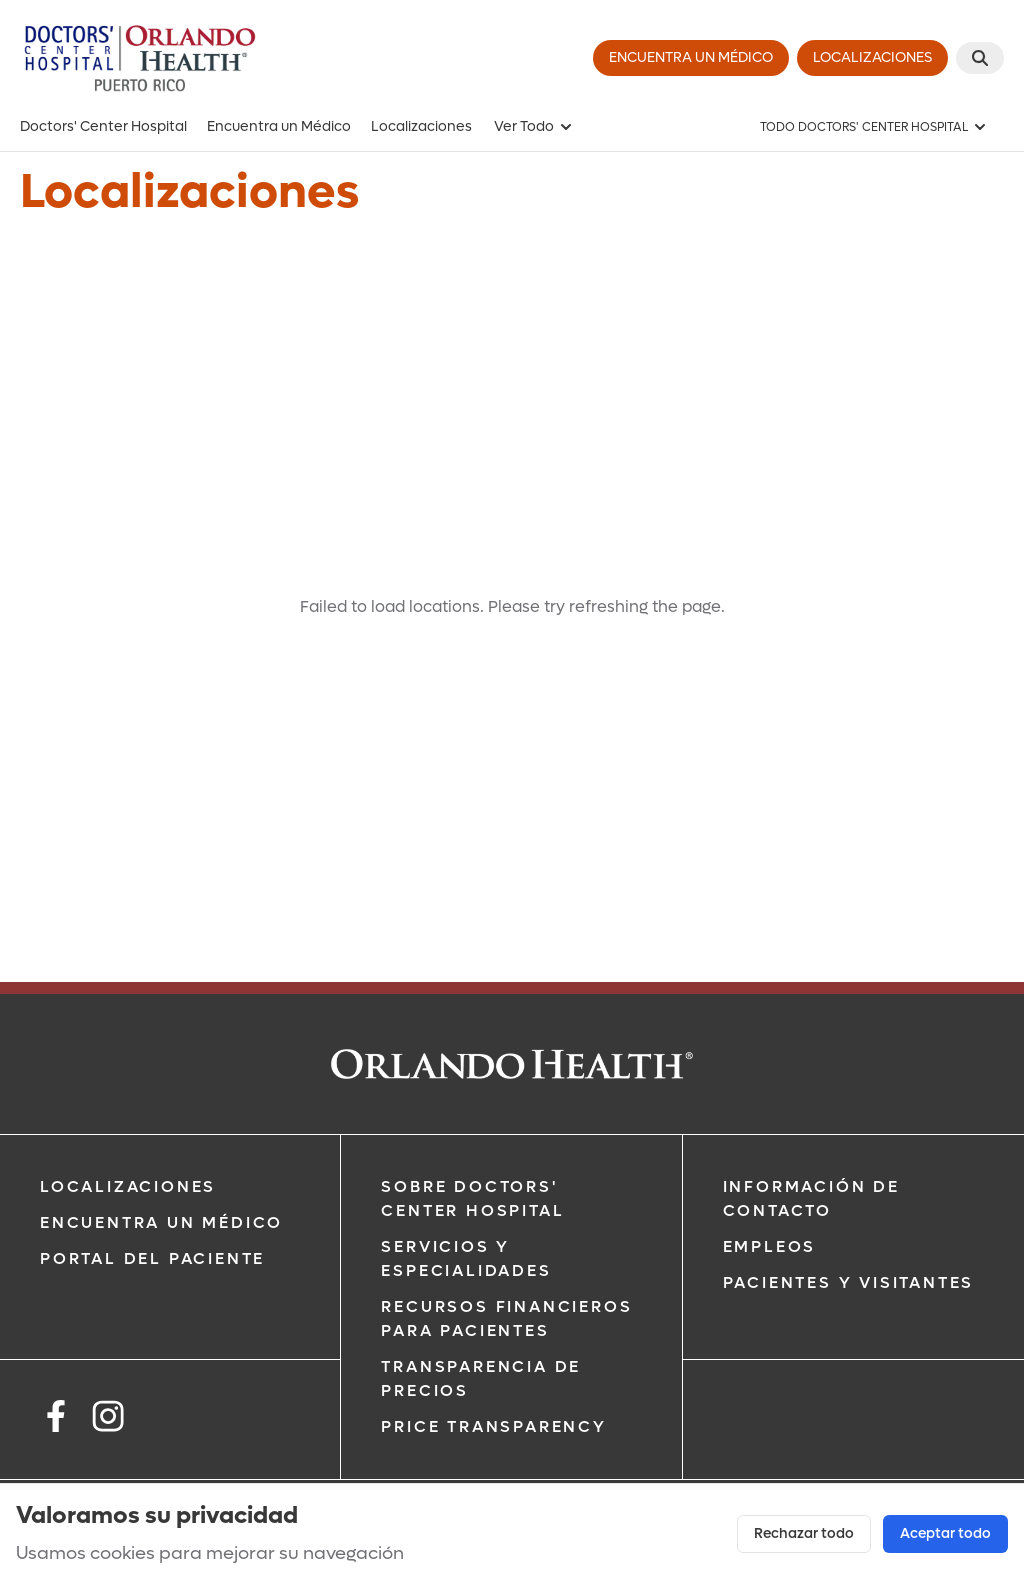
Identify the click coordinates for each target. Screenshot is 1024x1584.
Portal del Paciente (152, 1258)
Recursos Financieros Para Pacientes (506, 1318)
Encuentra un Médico (279, 126)
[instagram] (108, 1419)
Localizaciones (421, 126)
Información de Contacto (811, 1198)
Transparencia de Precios (481, 1378)
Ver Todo (534, 126)
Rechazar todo (804, 1533)
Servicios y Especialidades (466, 1258)
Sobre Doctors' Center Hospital (472, 1198)
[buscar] (980, 58)
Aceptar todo (945, 1533)
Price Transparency (493, 1426)
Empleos (770, 1246)
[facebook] (56, 1419)
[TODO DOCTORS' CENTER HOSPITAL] (874, 127)
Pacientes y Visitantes (849, 1282)
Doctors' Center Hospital (103, 126)
